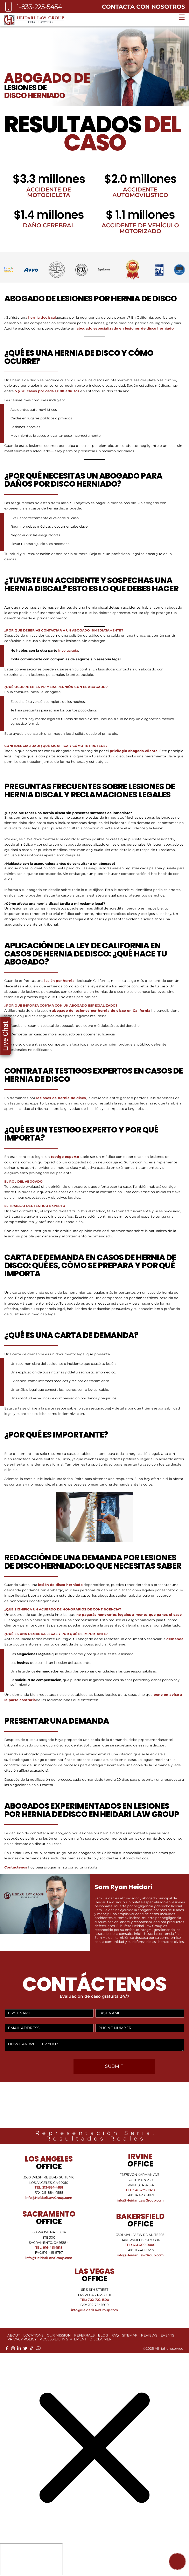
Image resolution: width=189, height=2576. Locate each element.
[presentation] (38, 2067)
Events (167, 2335)
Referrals (84, 2335)
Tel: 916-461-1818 (48, 2248)
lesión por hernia (59, 981)
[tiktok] (31, 2349)
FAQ (115, 2335)
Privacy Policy (21, 2339)
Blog (103, 2335)
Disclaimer (101, 2339)
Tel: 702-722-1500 (94, 2300)
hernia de (36, 317)
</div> (31, 2559)
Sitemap (130, 2335)
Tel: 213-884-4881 (49, 2187)
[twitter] (25, 2349)
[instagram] (13, 2349)
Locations (33, 2335)
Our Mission (59, 2335)
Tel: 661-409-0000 (140, 2245)
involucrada (68, 651)
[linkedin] (19, 2349)
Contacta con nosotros (143, 6)
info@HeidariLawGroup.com (48, 2198)
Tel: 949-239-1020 (140, 2190)
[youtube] (38, 2350)
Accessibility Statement (63, 2339)
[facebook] (7, 2349)
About (13, 2335)
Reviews (149, 2335)
